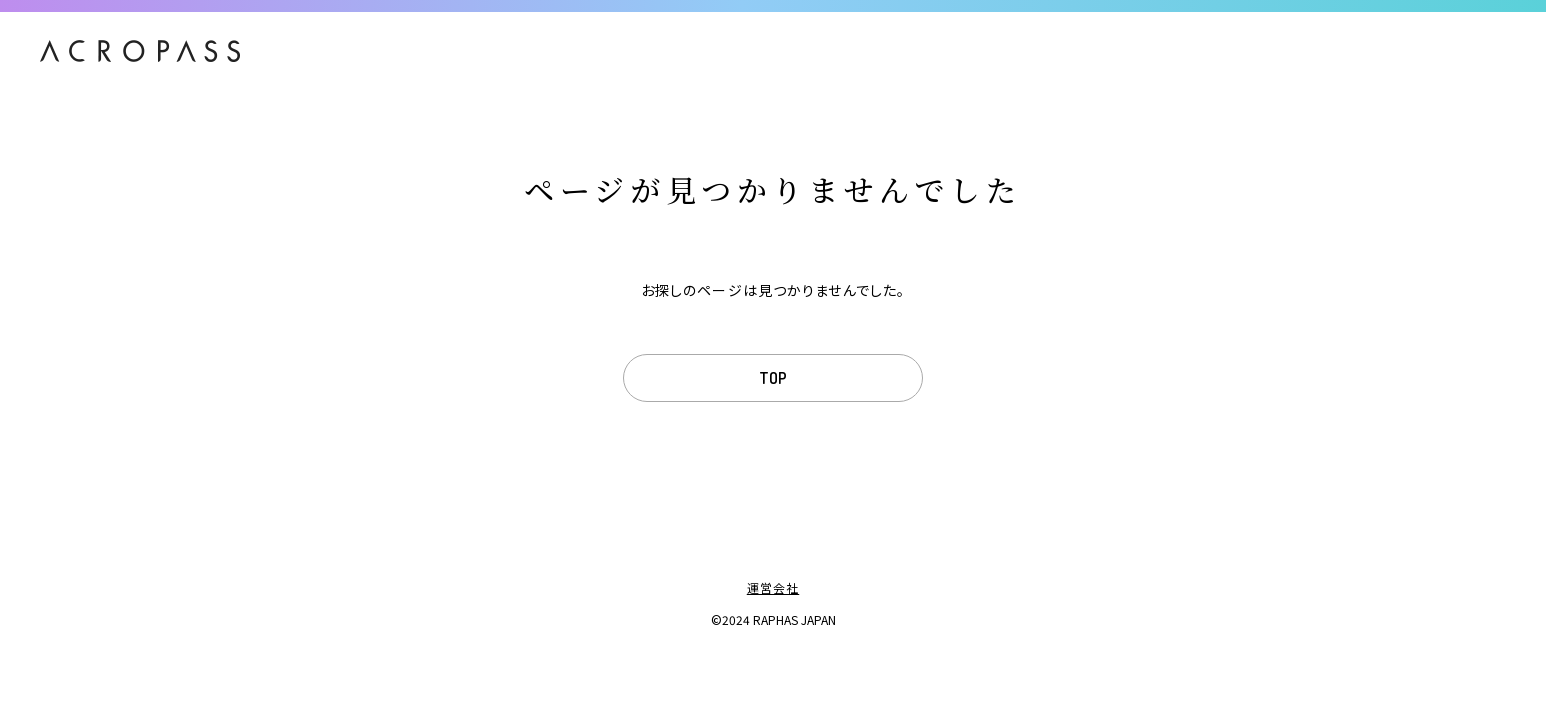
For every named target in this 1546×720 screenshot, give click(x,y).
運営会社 (773, 587)
